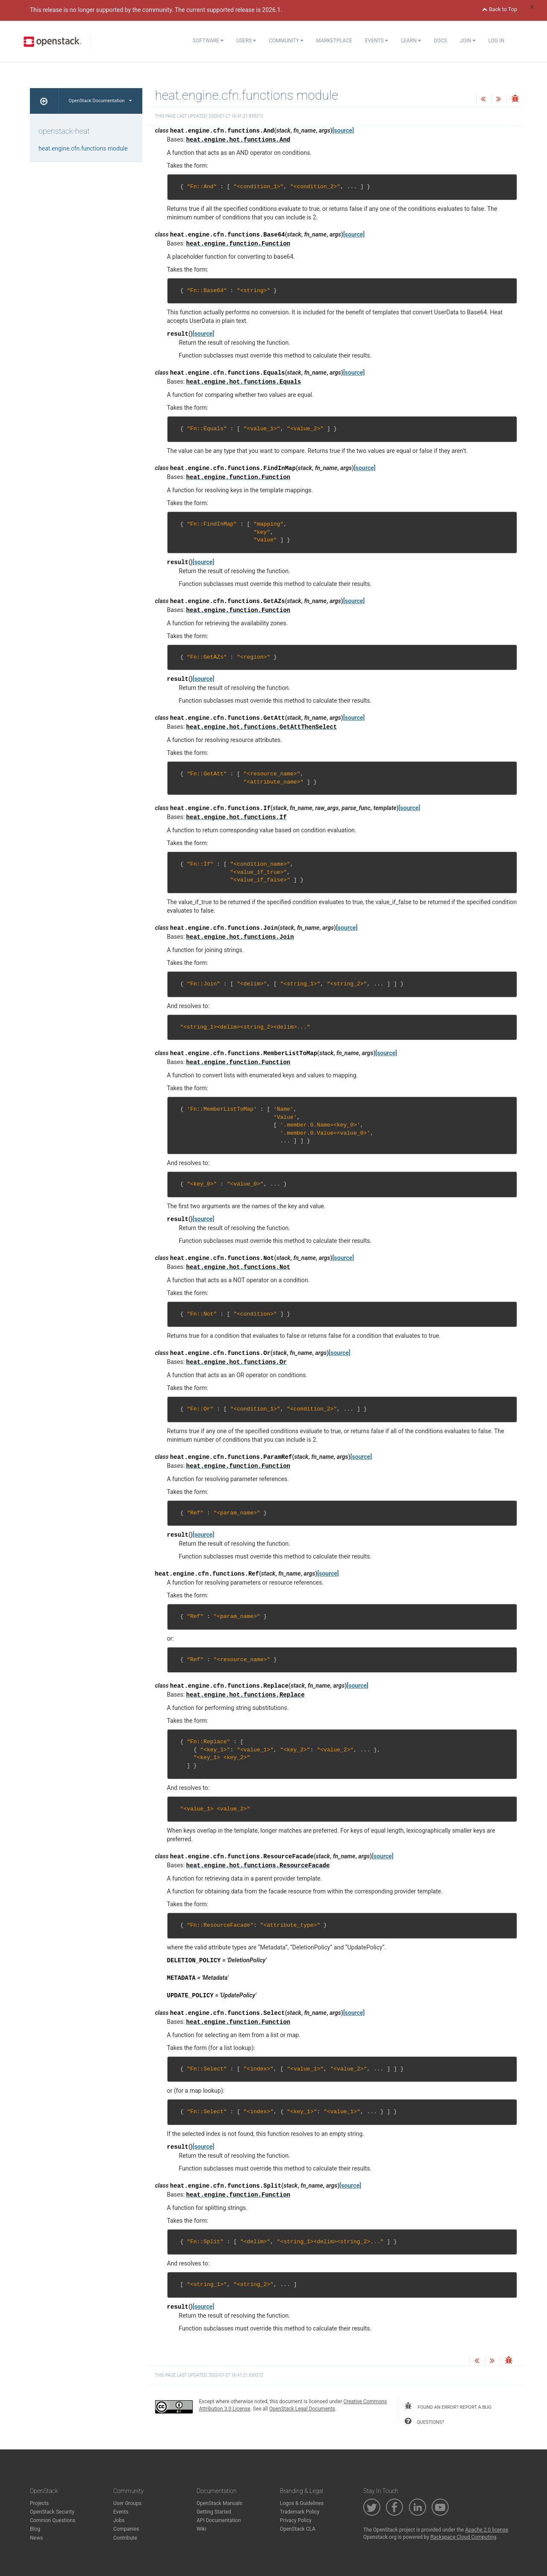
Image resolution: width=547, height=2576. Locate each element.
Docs (440, 41)
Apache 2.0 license (486, 2530)
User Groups (127, 2503)
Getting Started (214, 2512)
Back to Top (499, 9)
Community (286, 41)
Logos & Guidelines (301, 2503)
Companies (126, 2529)
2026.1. (272, 9)
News (36, 2538)
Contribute (125, 2538)
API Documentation (219, 2520)
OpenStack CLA (297, 2529)
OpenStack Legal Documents (302, 2409)
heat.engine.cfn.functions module (83, 148)
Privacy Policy (296, 2520)
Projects (39, 2503)
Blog (35, 2529)
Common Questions (52, 2520)
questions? (424, 2421)
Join (468, 41)
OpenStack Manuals (219, 2503)
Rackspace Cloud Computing (463, 2537)
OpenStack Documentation (100, 101)
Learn (411, 41)
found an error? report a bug (448, 2406)
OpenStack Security (52, 2512)
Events (376, 41)
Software (208, 41)
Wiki (201, 2529)
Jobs (118, 2520)
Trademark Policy (300, 2512)
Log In (496, 41)
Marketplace (334, 41)
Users (246, 41)
